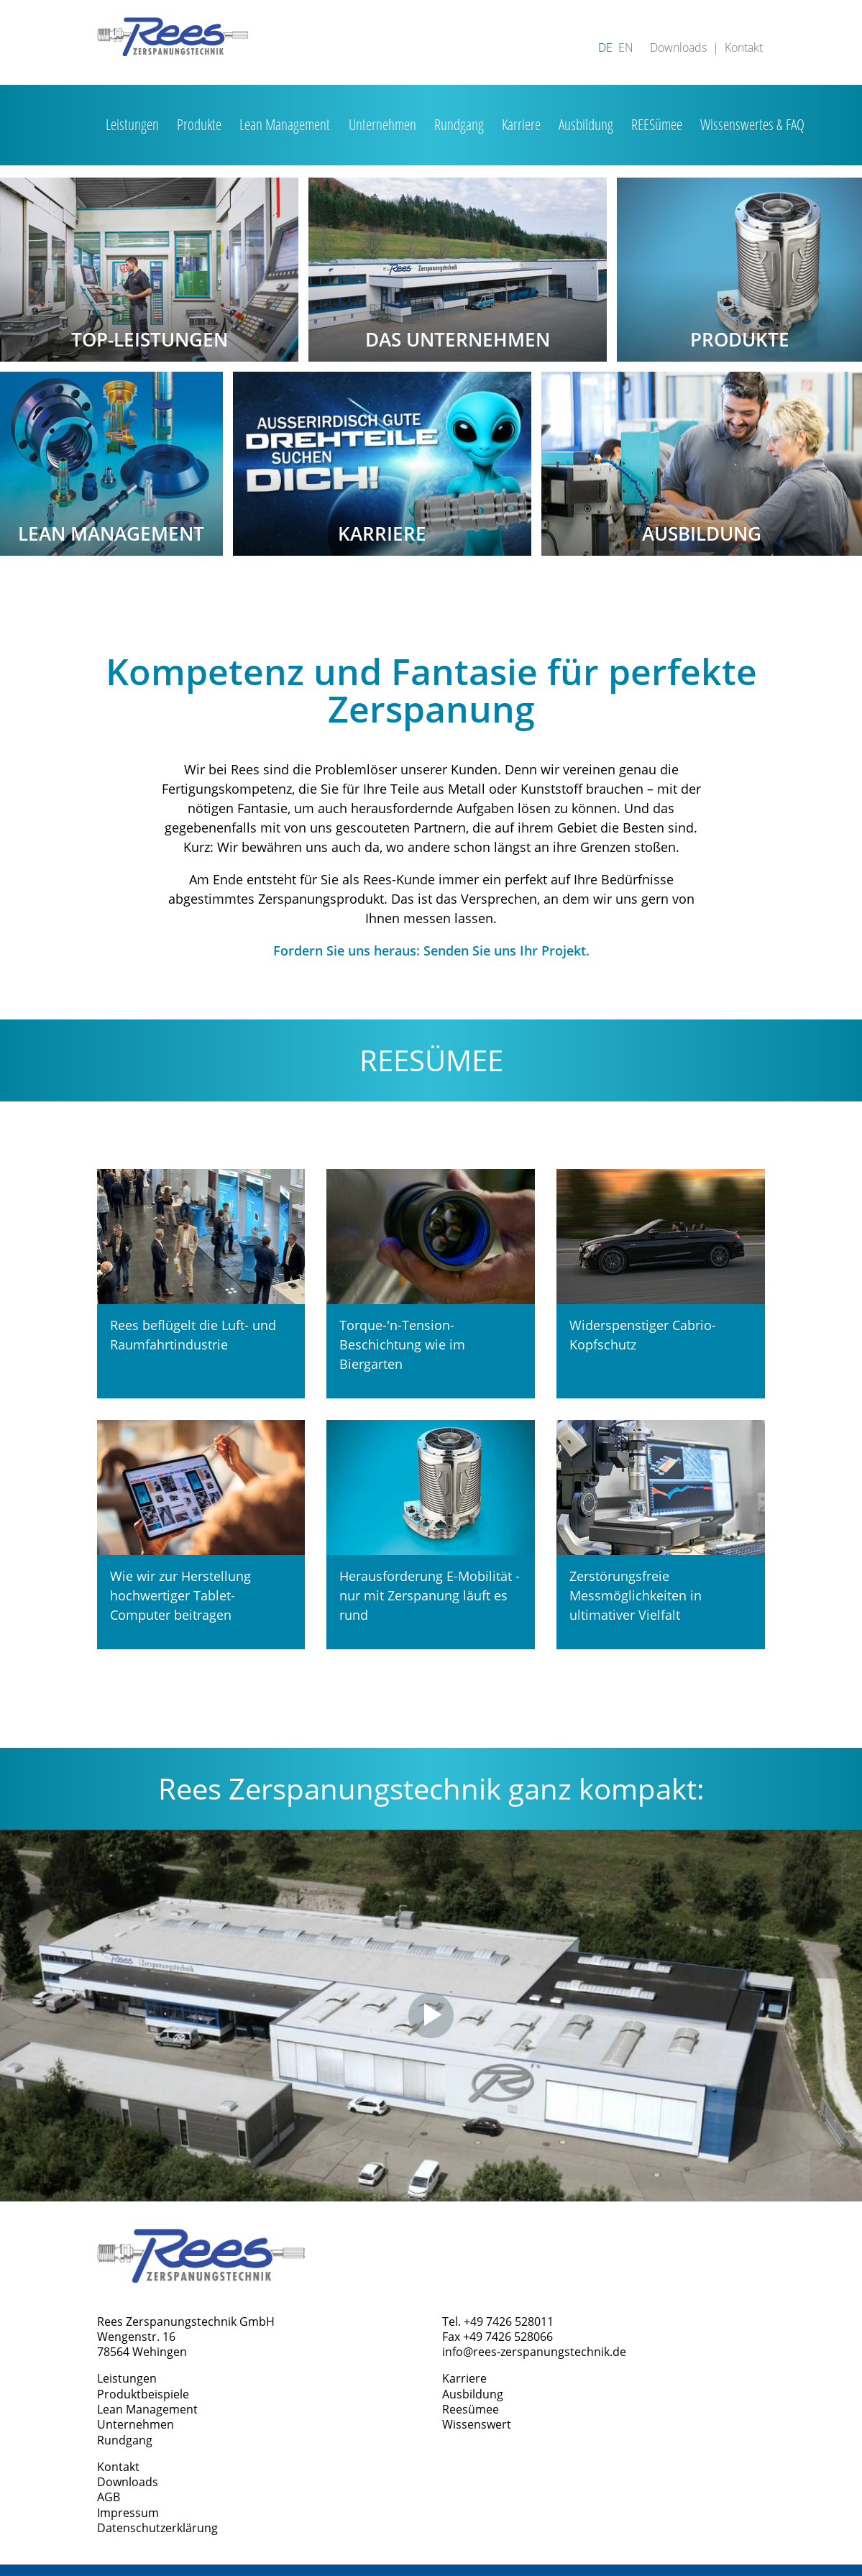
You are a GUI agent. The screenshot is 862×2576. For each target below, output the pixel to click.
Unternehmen (382, 124)
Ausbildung (586, 124)
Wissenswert (476, 2424)
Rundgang (459, 124)
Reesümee (470, 2409)
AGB (108, 2497)
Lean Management (284, 124)
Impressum (128, 2513)
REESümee (656, 124)
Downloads (678, 47)
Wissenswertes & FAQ (752, 124)
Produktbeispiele (143, 2394)
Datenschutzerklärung (157, 2528)
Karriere (521, 124)
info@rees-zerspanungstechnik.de (534, 2352)
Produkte (199, 124)
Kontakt (744, 47)
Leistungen (132, 124)
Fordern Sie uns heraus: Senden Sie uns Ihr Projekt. (431, 950)
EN (625, 47)
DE (605, 47)
